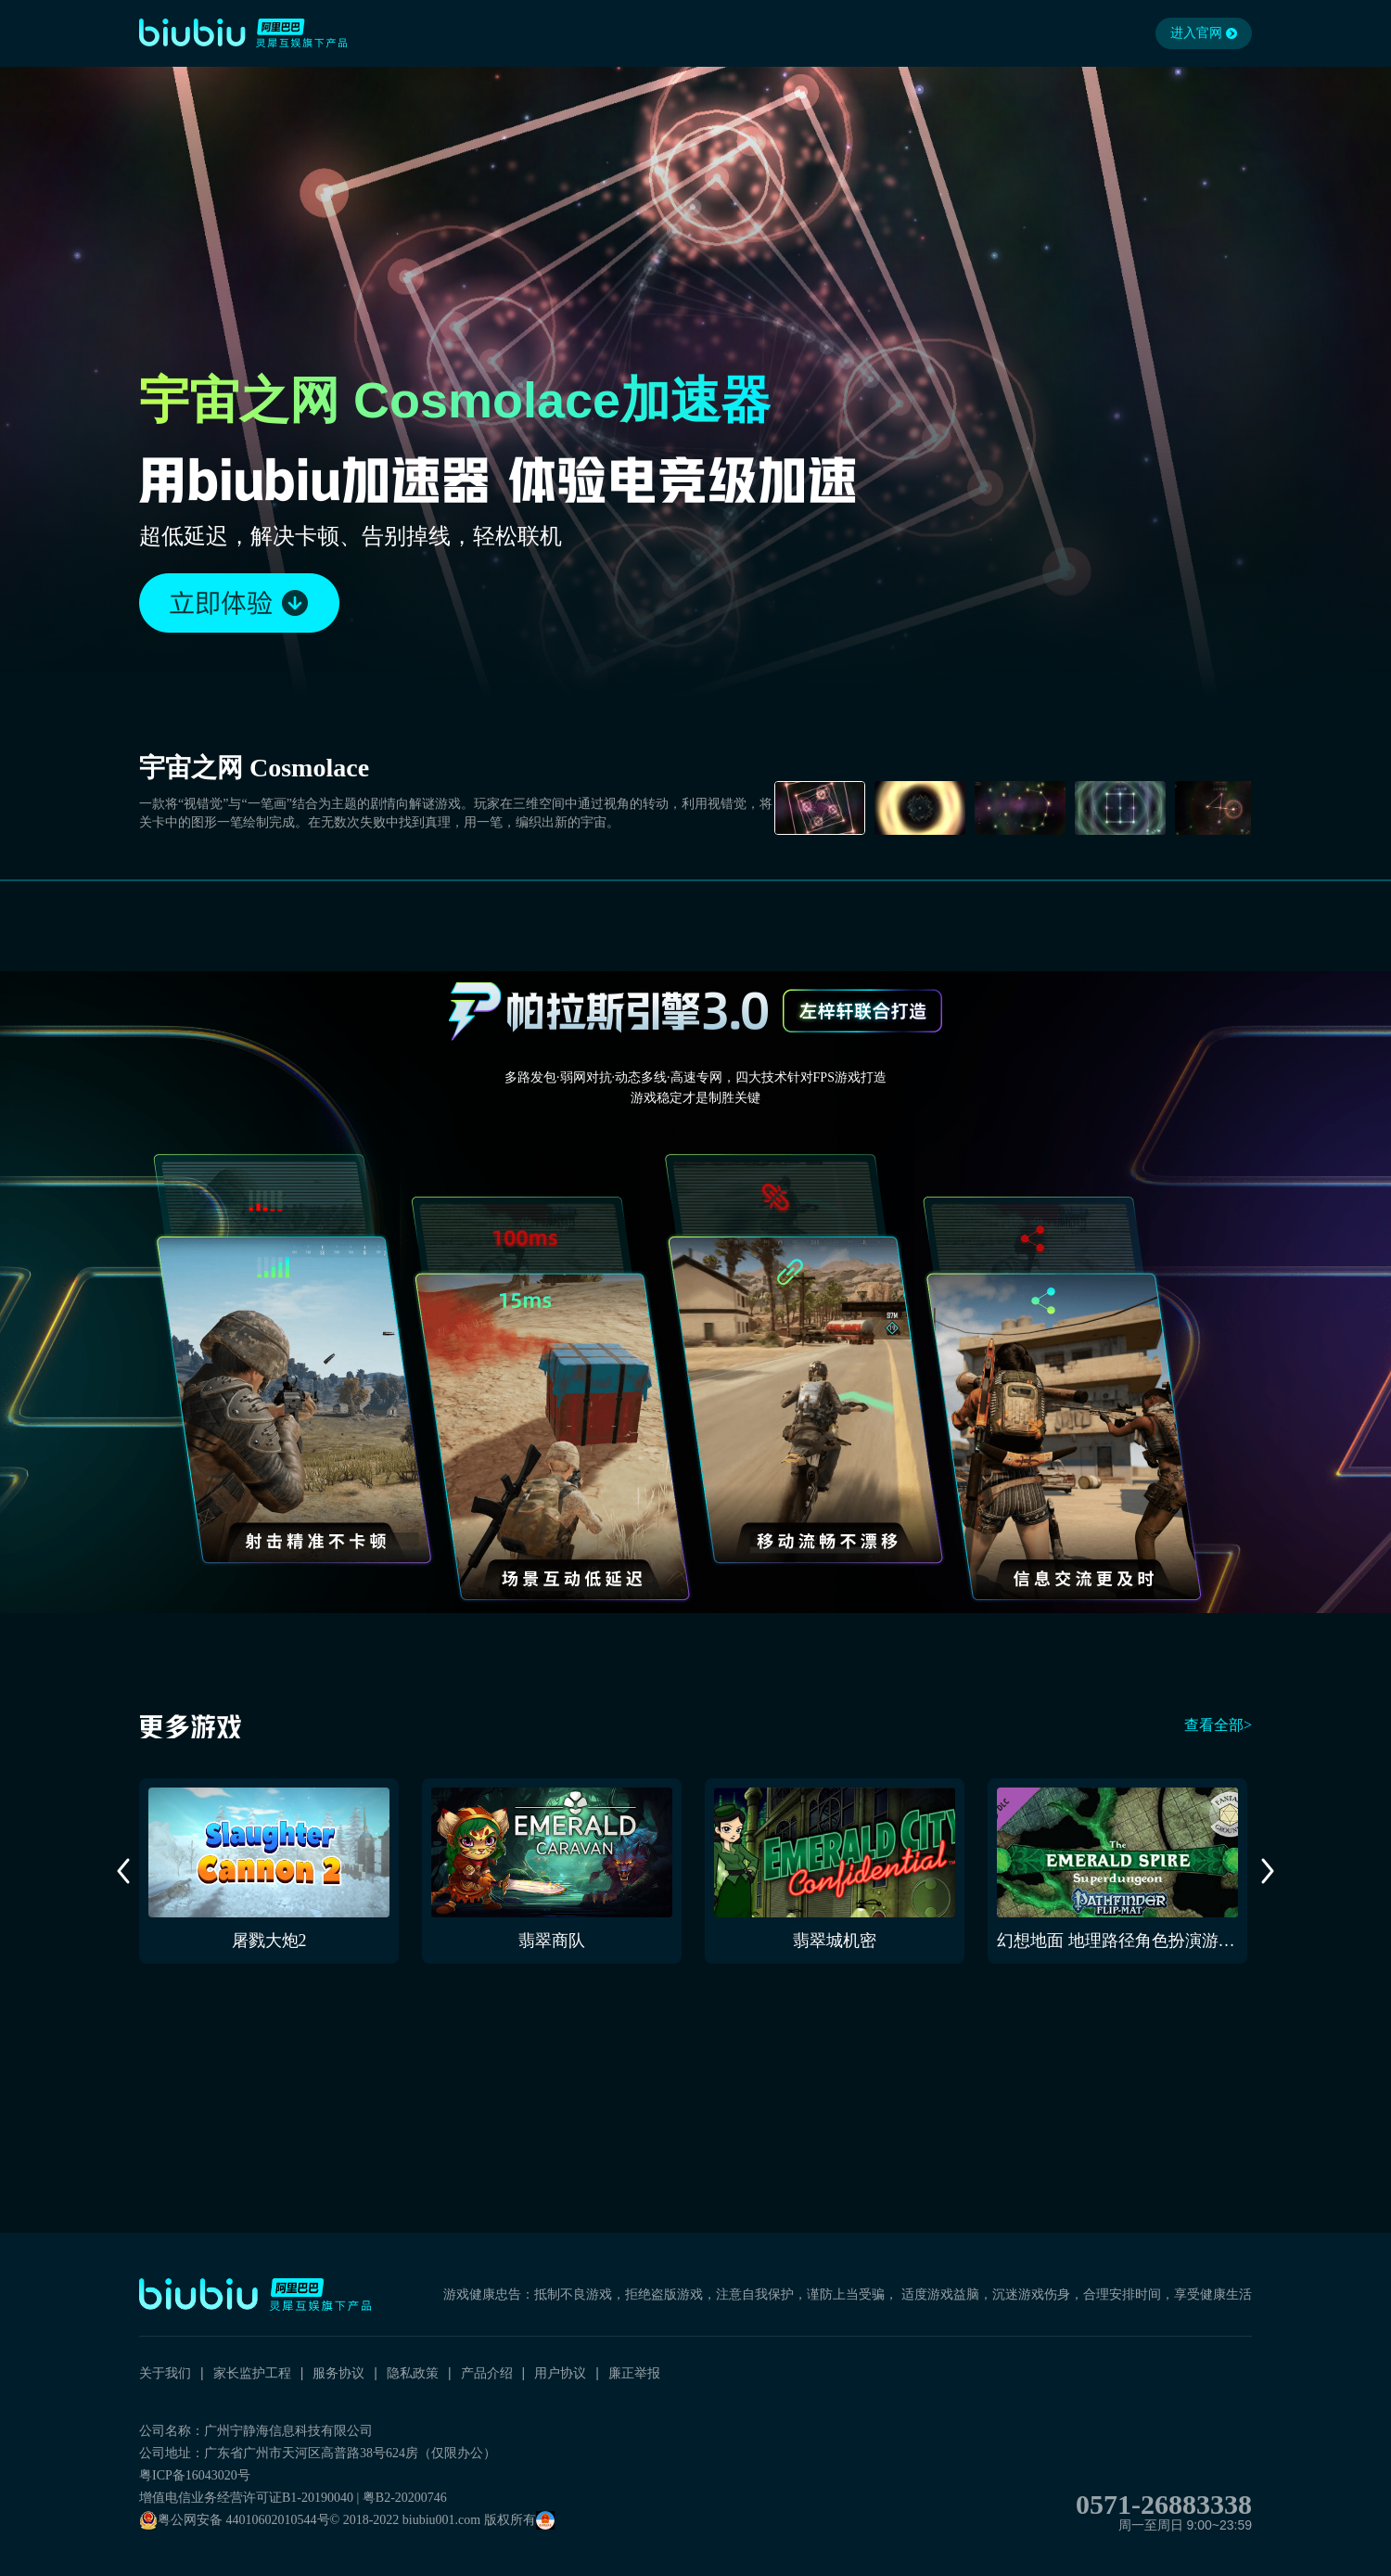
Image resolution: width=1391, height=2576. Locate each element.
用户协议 (560, 2372)
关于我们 (165, 2372)
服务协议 (338, 2372)
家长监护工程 (252, 2372)
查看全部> (1218, 1725)
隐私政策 (413, 2372)
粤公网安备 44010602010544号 (234, 2520)
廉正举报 (634, 2372)
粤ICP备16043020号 (194, 2475)
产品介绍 (487, 2372)
